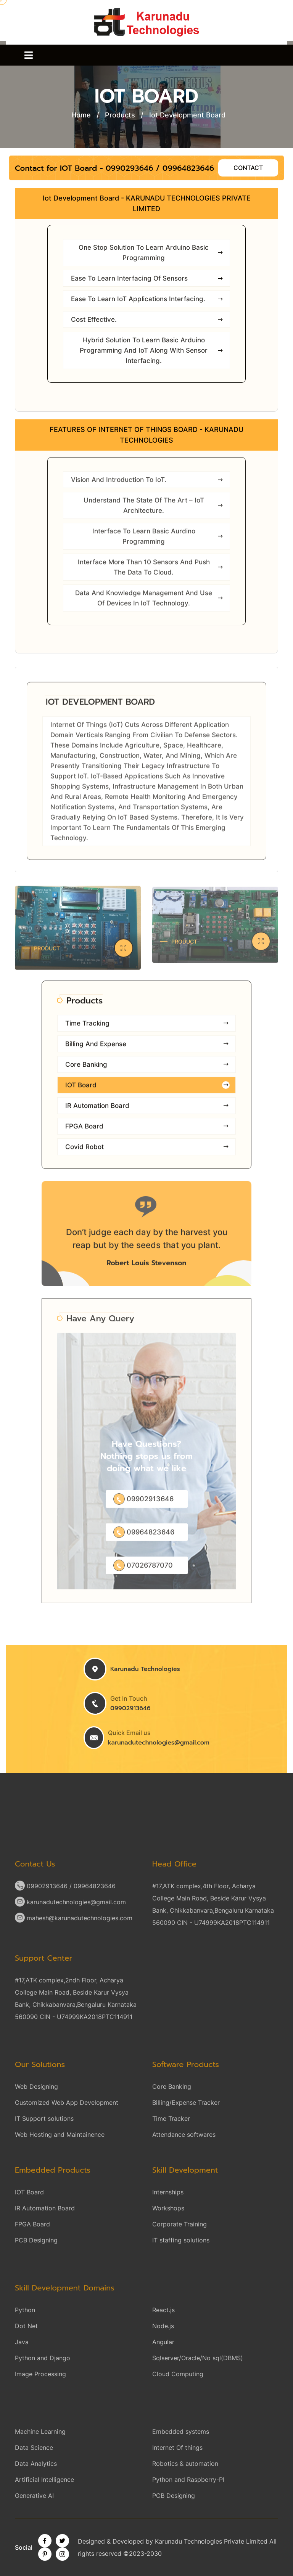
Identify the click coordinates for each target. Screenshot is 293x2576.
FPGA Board (147, 1132)
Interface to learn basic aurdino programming (158, 542)
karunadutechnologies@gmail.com (158, 1742)
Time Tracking (147, 1029)
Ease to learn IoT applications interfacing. (147, 300)
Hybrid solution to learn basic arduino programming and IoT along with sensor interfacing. (152, 351)
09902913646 (130, 1708)
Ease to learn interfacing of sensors (147, 279)
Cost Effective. (147, 320)
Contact (248, 168)
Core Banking (147, 1070)
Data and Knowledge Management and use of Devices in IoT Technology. (149, 604)
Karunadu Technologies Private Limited (211, 2541)
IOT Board (147, 1091)
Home (81, 115)
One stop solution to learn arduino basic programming (151, 253)
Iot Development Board (187, 115)
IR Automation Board (147, 1111)
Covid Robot (147, 1153)
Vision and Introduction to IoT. (147, 485)
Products (120, 115)
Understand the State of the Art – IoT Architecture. (154, 511)
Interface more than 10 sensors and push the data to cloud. (151, 573)
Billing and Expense (147, 1050)
